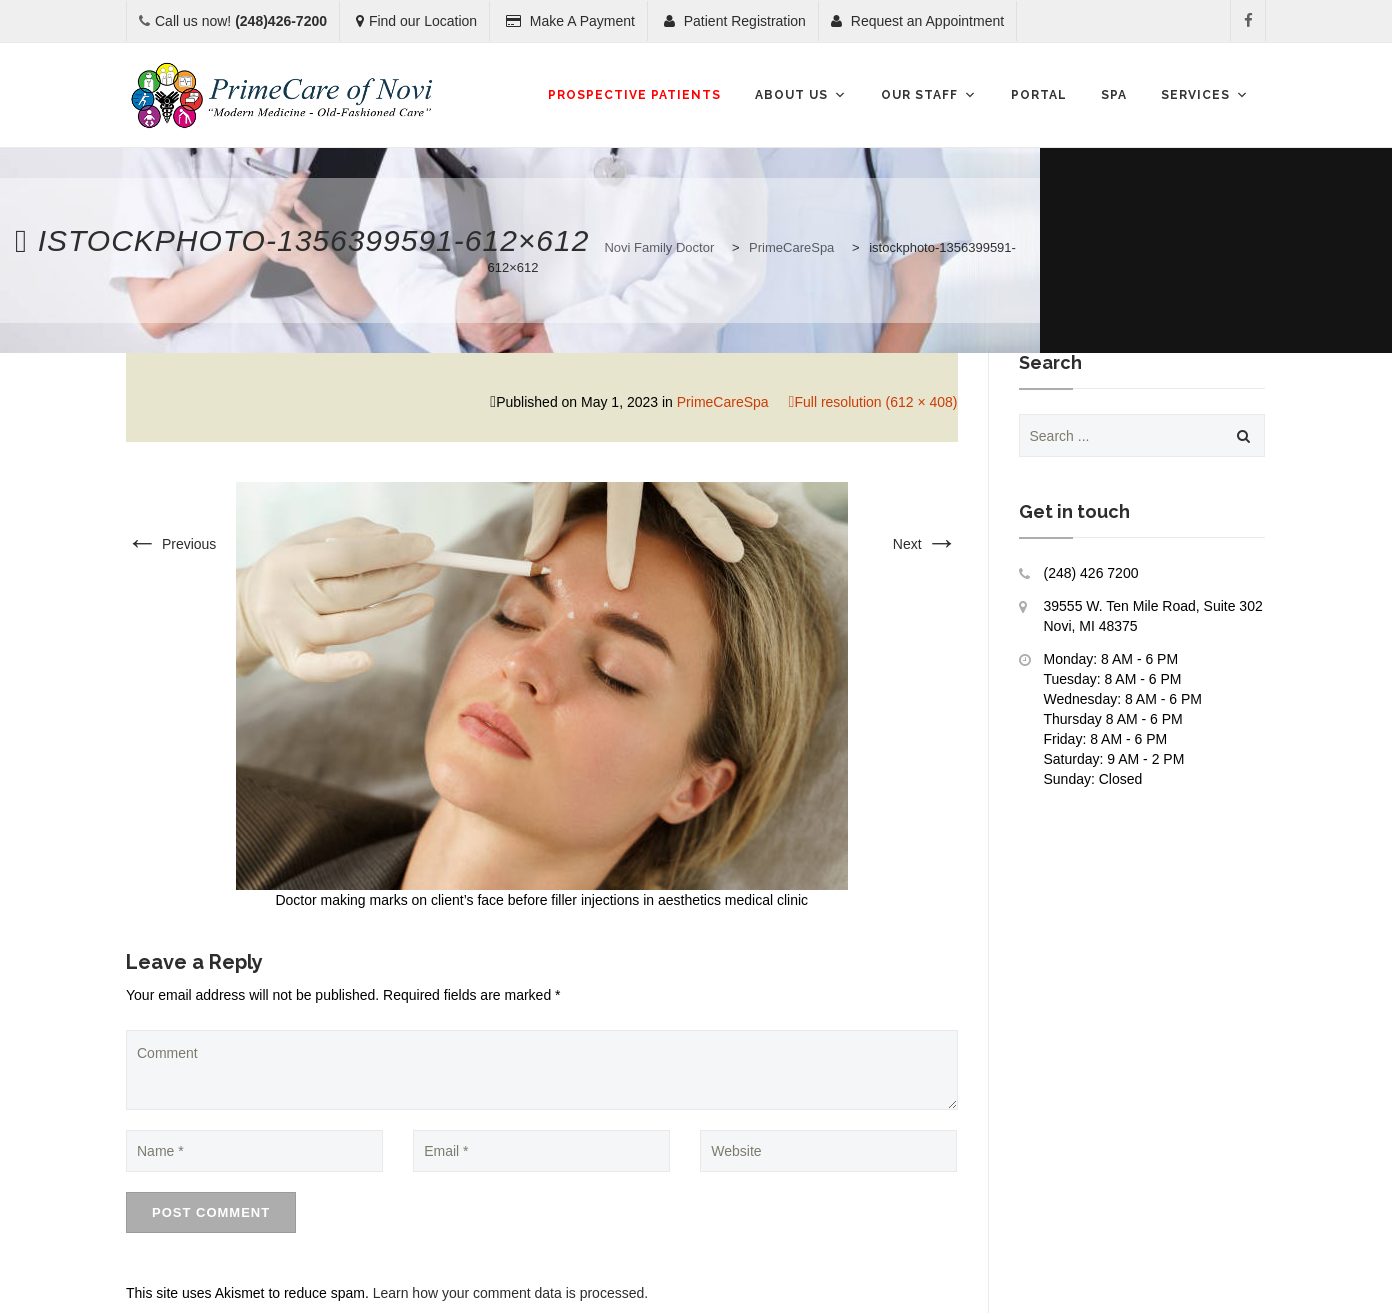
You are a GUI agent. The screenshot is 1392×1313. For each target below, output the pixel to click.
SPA (1114, 95)
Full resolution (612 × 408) (875, 402)
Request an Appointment (917, 21)
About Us (801, 95)
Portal (1039, 95)
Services (1205, 95)
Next (925, 544)
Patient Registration (735, 21)
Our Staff (929, 95)
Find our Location (416, 21)
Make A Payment (570, 21)
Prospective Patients (634, 95)
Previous (171, 544)
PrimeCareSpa (723, 402)
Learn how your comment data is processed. (510, 1293)
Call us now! (241, 21)
